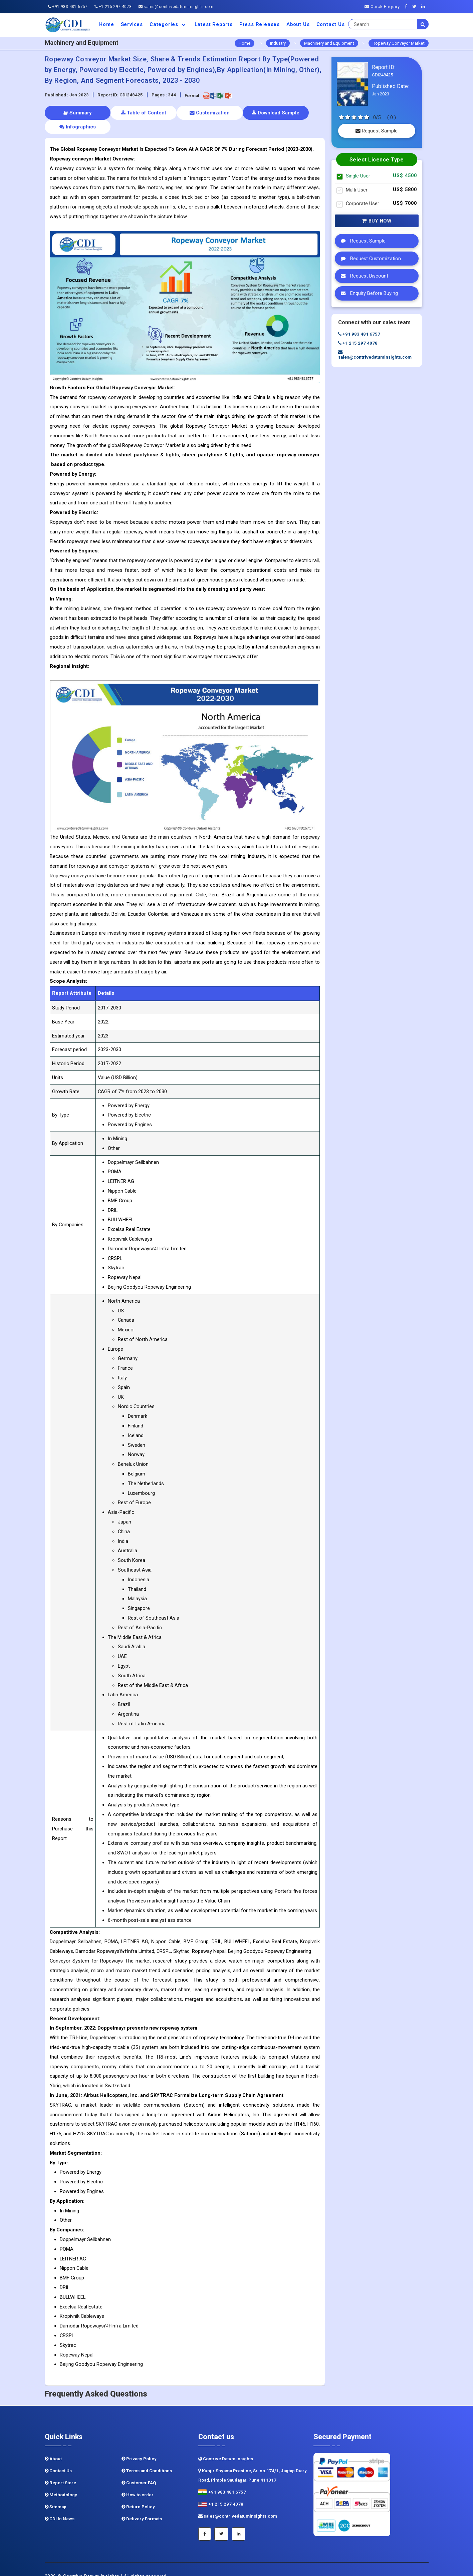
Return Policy (138, 2492)
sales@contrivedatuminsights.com (176, 6)
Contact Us (330, 24)
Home (106, 24)
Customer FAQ (139, 2468)
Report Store (60, 2468)
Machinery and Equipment (329, 43)
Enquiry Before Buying (367, 293)
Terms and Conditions (147, 2456)
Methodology (61, 2480)
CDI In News (59, 2504)
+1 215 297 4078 (113, 6)
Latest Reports (214, 24)
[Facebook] (408, 6)
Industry (278, 43)
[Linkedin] (425, 6)
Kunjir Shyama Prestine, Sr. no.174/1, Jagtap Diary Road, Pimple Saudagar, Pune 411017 (252, 2461)
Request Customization (369, 258)
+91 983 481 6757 (68, 6)
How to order (138, 2480)
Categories (169, 24)
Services (132, 24)
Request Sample (377, 131)
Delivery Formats (142, 2504)
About (53, 2444)
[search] (423, 24)
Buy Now (377, 221)
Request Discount (362, 276)
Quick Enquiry (382, 6)
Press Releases (259, 24)
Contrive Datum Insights (225, 2444)
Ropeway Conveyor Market (399, 43)
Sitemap (55, 2492)
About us (297, 24)
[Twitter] (416, 6)
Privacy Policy (139, 2444)
